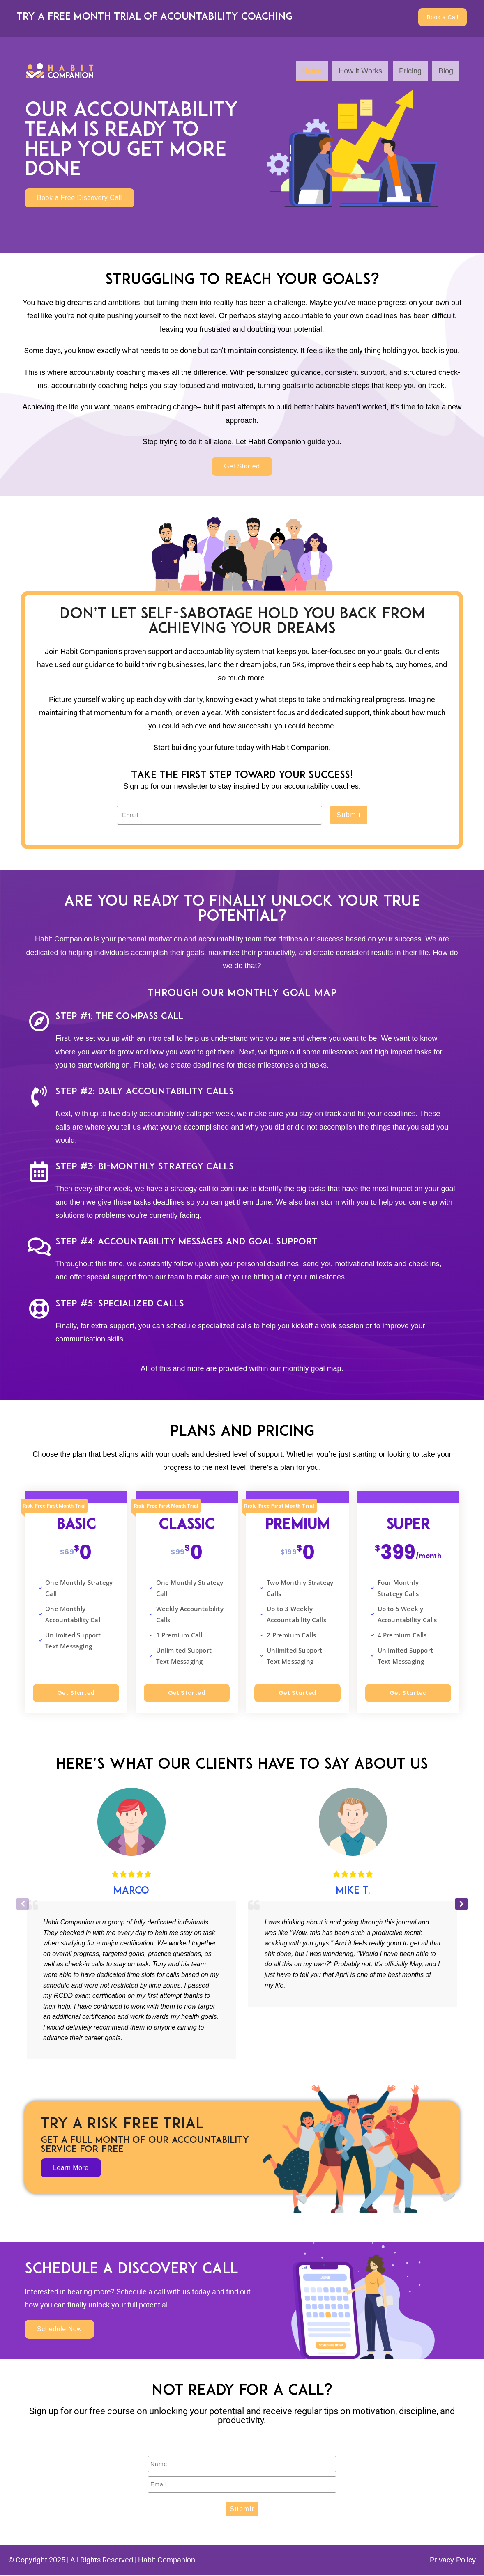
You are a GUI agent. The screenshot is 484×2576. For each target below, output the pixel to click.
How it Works (360, 72)
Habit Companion (166, 2561)
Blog (445, 72)
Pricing (410, 72)
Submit (348, 815)
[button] (461, 1905)
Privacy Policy (453, 2561)
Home (312, 72)
